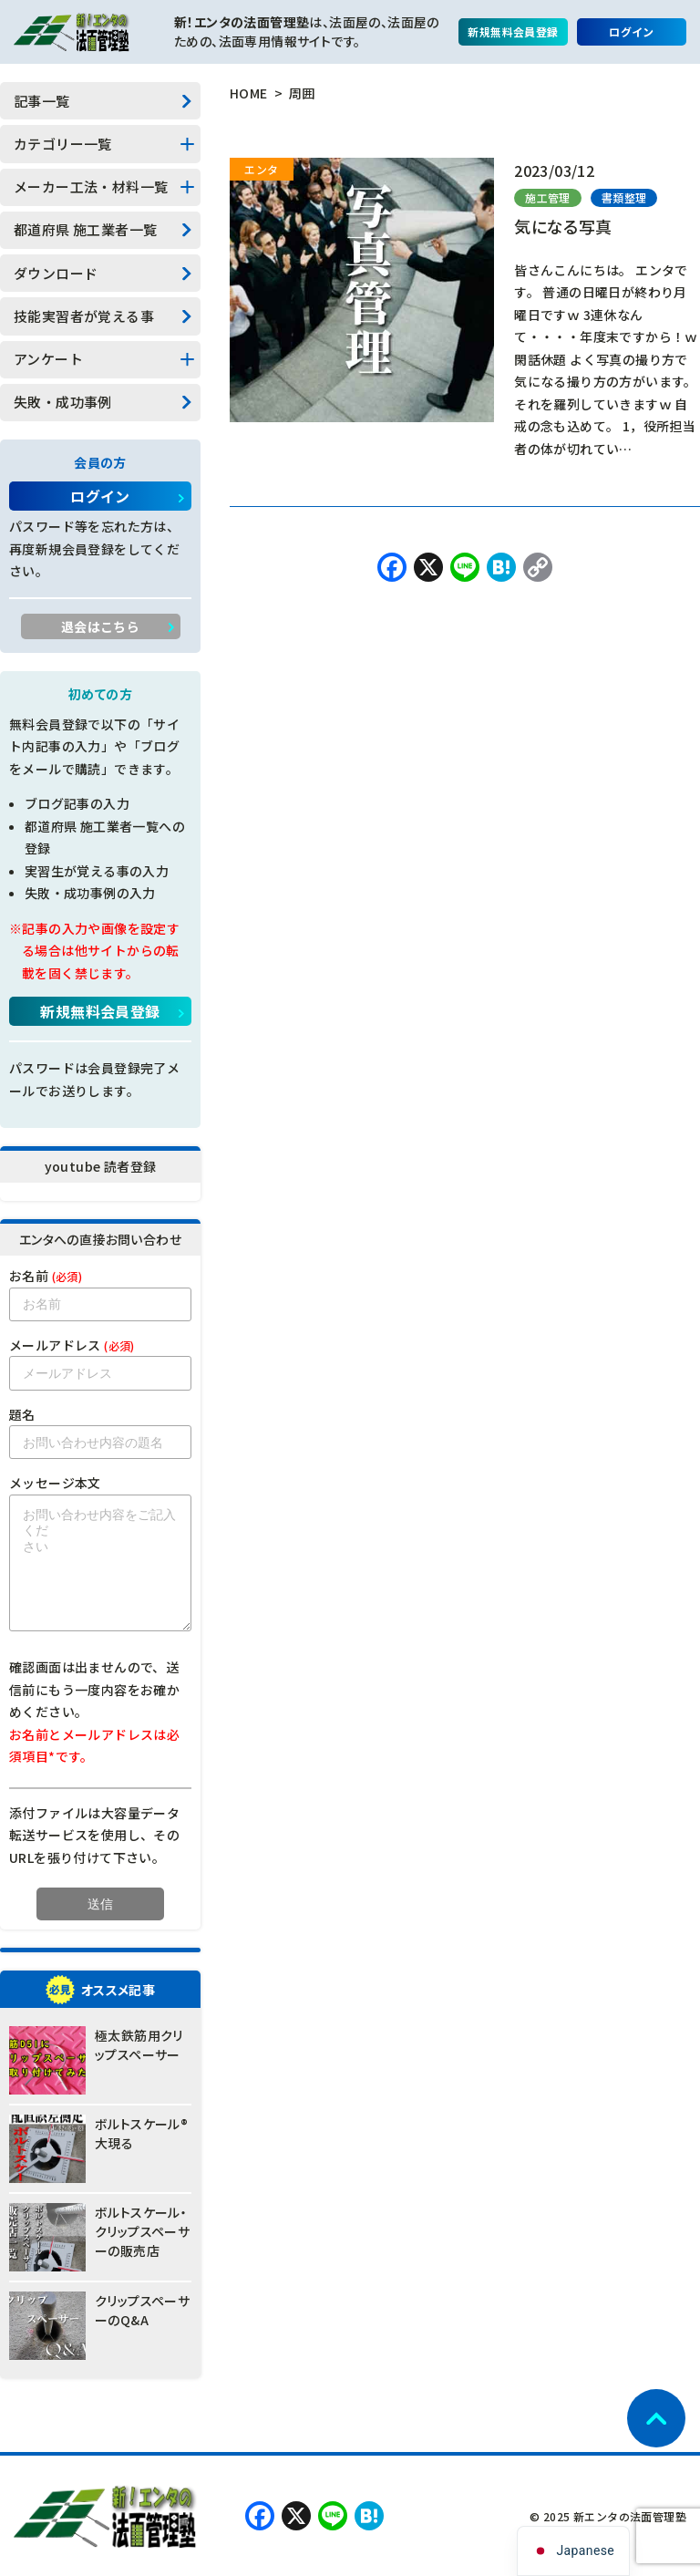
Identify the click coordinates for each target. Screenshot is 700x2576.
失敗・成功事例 (63, 401)
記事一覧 (42, 100)
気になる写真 (563, 226)
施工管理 (548, 197)
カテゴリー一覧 (63, 143)
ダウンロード (56, 273)
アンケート (48, 358)
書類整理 (624, 197)
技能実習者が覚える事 (84, 316)
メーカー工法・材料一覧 (91, 186)
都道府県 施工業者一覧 (85, 229)
